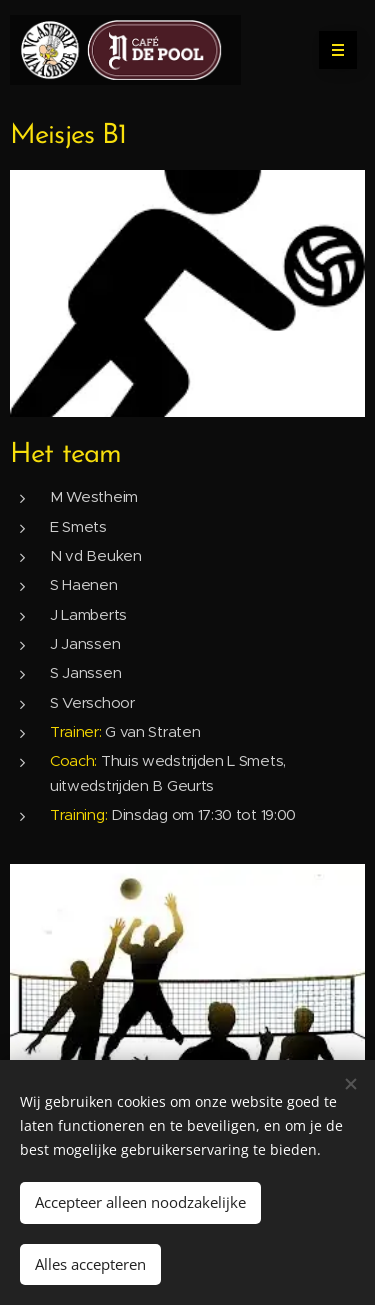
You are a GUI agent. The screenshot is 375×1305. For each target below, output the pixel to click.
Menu (331, 50)
